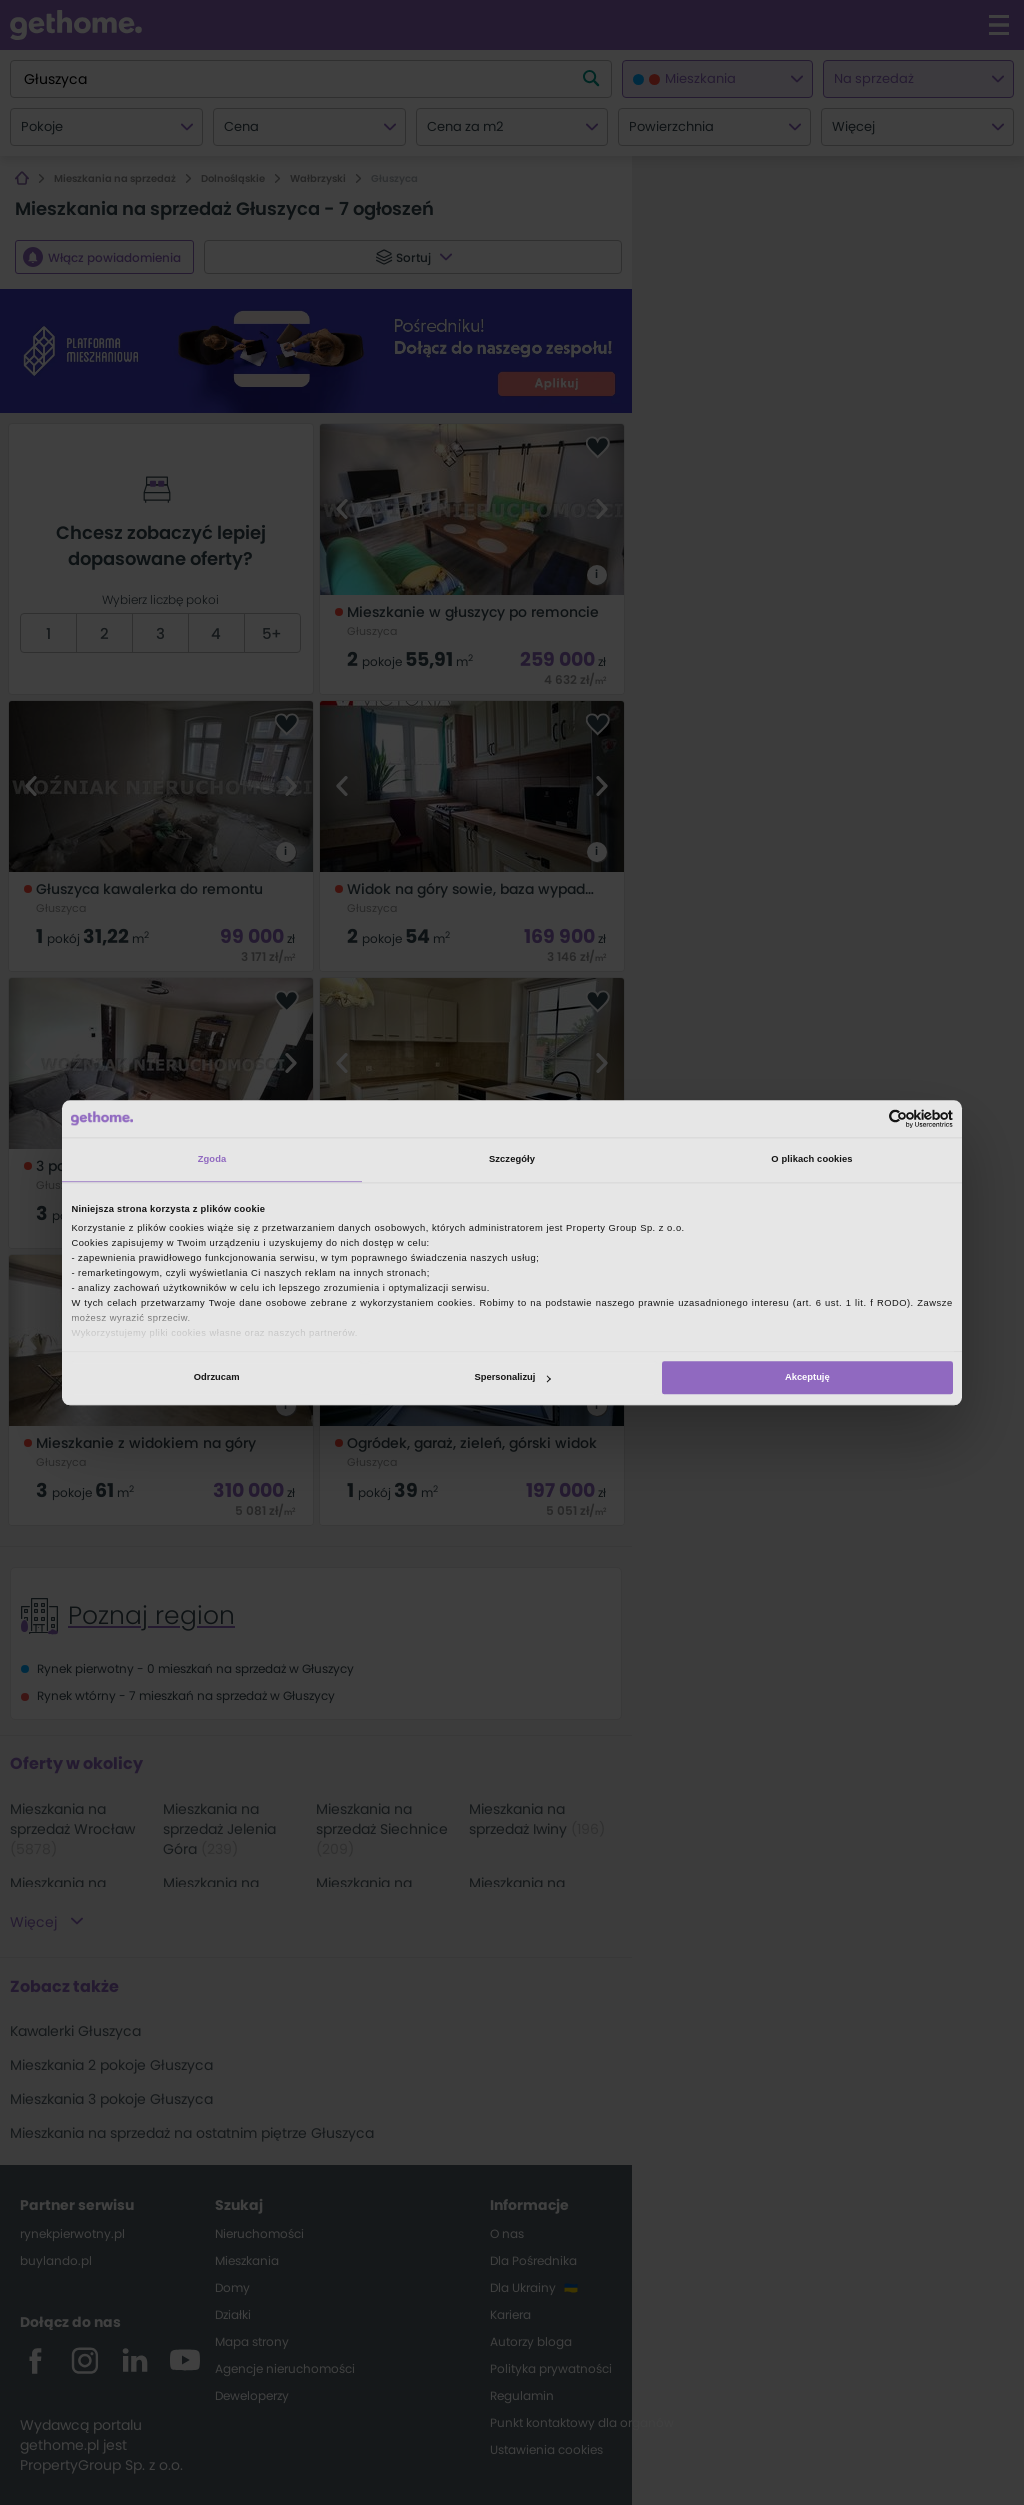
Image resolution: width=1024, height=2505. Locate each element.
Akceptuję (807, 1378)
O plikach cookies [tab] (811, 1160)
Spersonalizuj (513, 1378)
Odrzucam (217, 1378)
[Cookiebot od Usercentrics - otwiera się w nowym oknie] (865, 1118)
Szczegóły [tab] (512, 1160)
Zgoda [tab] (212, 1160)
